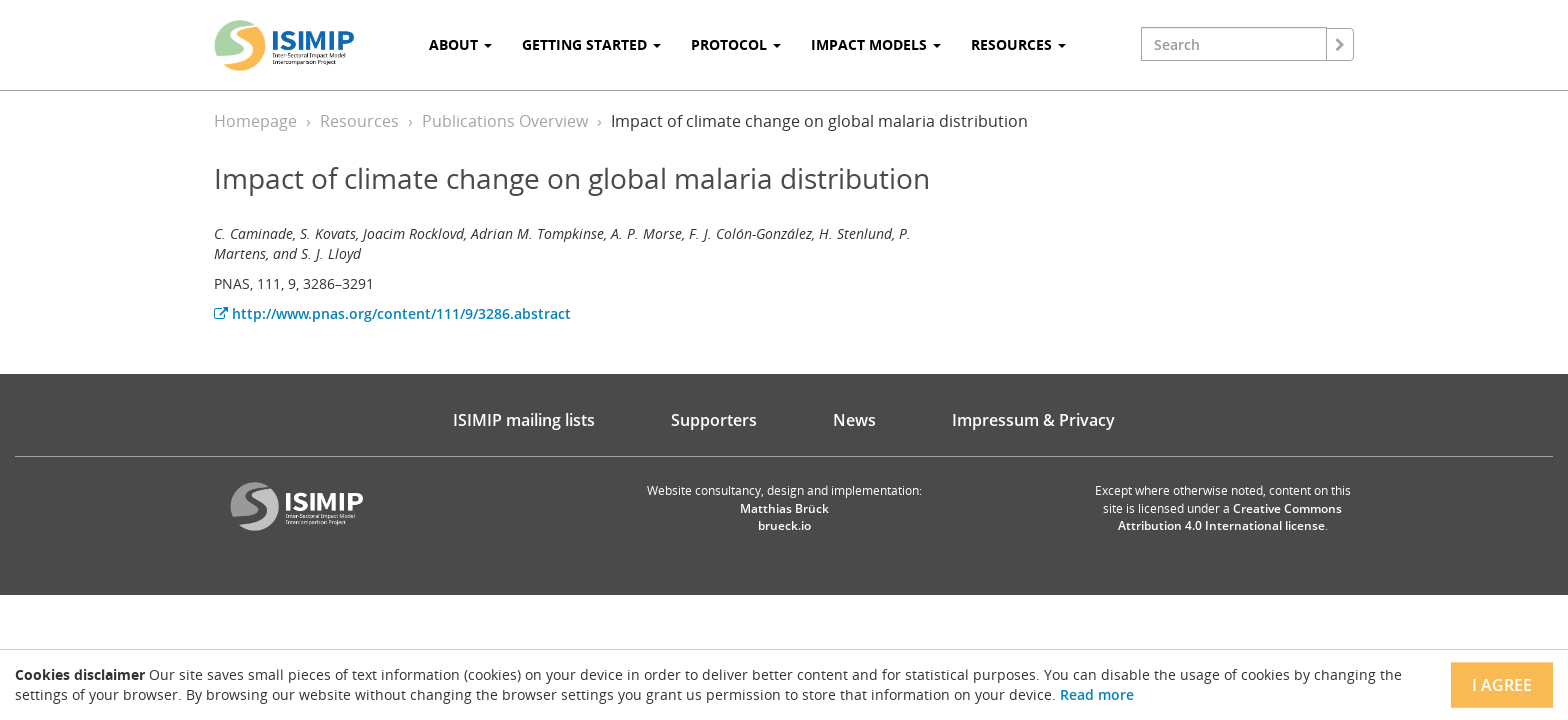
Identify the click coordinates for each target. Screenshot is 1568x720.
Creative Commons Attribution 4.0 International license (1230, 517)
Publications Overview (505, 121)
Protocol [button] (736, 44)
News (854, 420)
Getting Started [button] (591, 44)
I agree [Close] (1502, 685)
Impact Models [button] (876, 44)
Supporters (714, 420)
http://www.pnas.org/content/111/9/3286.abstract (392, 313)
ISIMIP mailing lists (524, 420)
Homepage (255, 121)
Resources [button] (1018, 44)
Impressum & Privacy (1033, 420)
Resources (359, 121)
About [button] (460, 44)
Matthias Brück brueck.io (784, 517)
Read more (1097, 694)
